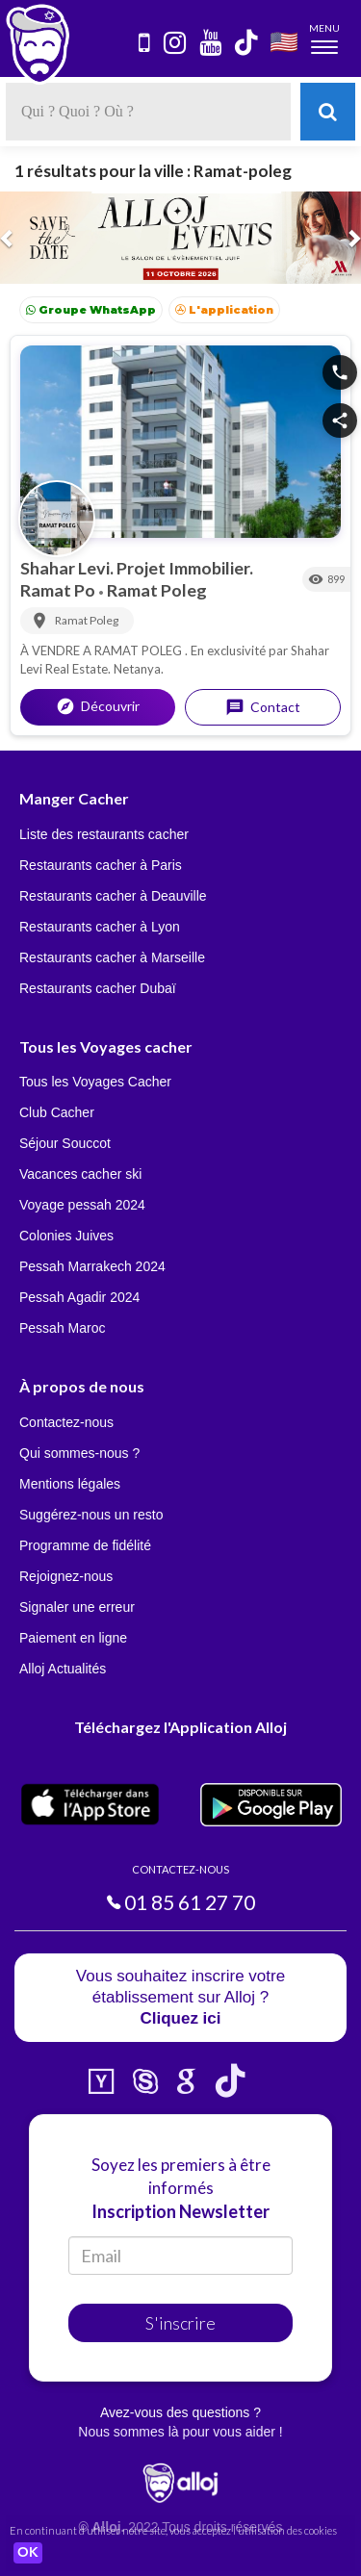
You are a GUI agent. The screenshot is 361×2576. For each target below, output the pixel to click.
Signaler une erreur (77, 1607)
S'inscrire (180, 2323)
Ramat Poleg (157, 589)
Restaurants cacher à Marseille (112, 957)
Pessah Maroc (62, 1328)
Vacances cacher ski (80, 1174)
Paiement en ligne (73, 1637)
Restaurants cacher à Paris (100, 865)
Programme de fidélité (85, 1545)
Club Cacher (56, 1112)
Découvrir (98, 706)
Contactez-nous (66, 1422)
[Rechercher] (327, 111)
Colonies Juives (66, 1235)
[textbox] (148, 111)
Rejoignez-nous (66, 1576)
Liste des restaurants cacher (104, 834)
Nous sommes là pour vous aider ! (180, 2431)
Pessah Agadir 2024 (79, 1297)
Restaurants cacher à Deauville (113, 896)
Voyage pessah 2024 (82, 1204)
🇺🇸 (284, 41)
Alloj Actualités (62, 1668)
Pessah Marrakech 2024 (92, 1266)
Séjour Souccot (65, 1143)
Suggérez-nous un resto (91, 1514)
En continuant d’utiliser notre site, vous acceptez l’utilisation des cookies (173, 2530)
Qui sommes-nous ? (79, 1453)
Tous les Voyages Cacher (95, 1081)
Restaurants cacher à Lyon (99, 926)
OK (28, 2553)
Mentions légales (69, 1484)
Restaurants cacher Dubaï (97, 988)
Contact (262, 707)
